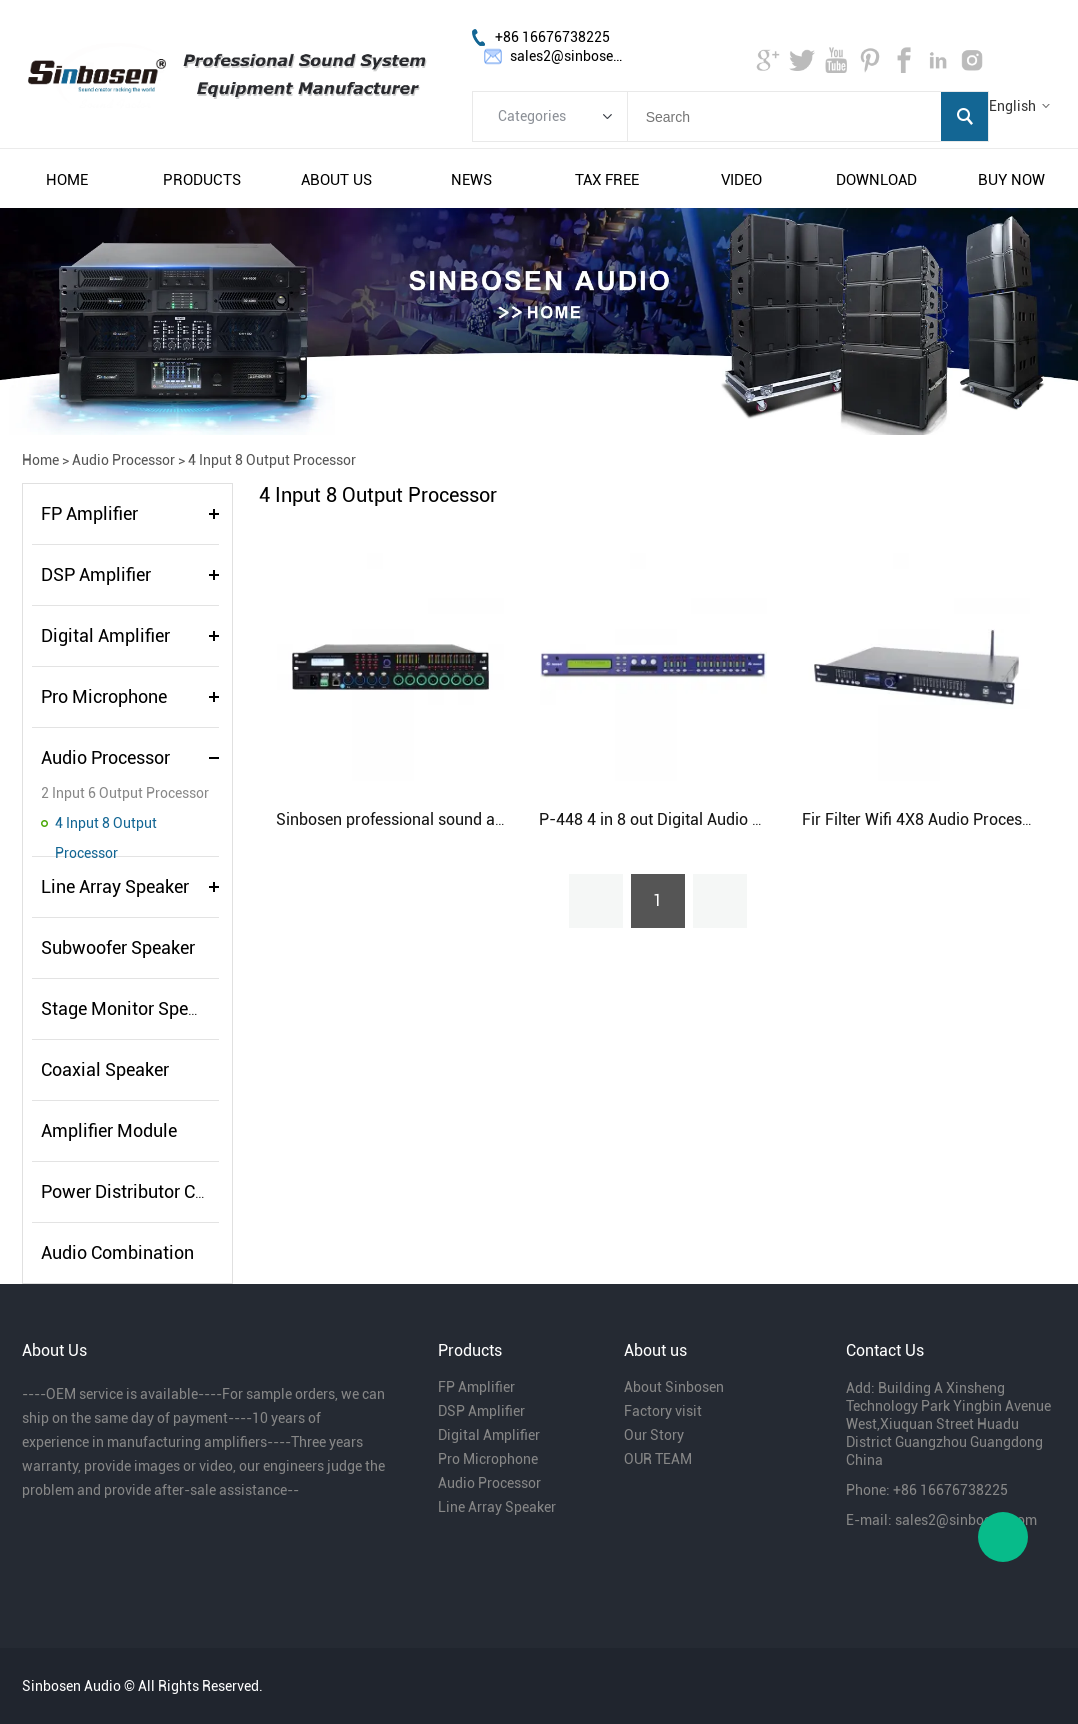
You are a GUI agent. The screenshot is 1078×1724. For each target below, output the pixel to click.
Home (40, 460)
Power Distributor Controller (151, 1191)
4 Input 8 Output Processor (272, 460)
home (67, 180)
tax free (607, 180)
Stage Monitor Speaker (131, 1008)
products (202, 180)
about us (336, 180)
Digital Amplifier (105, 635)
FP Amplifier (89, 513)
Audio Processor (123, 460)
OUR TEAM (658, 1459)
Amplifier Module (109, 1130)
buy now (1011, 180)
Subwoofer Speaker (118, 947)
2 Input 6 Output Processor (125, 793)
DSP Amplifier (96, 574)
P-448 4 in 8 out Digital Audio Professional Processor (728, 819)
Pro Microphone (104, 696)
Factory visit (663, 1411)
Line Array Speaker (115, 886)
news (471, 180)
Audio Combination (117, 1252)
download (876, 180)
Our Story (654, 1435)
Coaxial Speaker (105, 1069)
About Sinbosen (674, 1387)
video (741, 180)
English (1012, 106)
